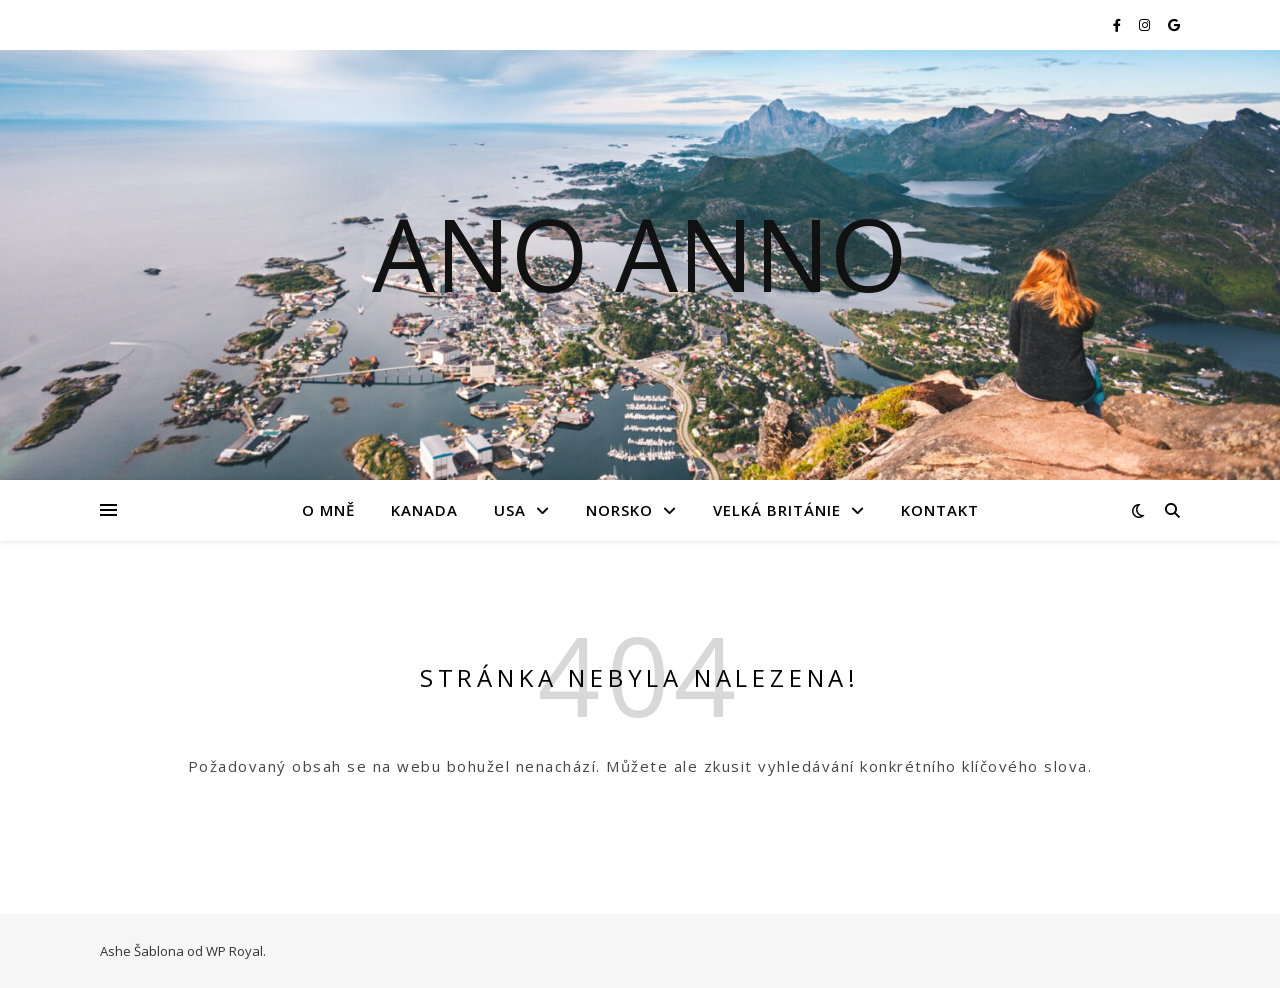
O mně (328, 510)
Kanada (424, 510)
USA (510, 510)
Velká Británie (777, 510)
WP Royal (234, 951)
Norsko (619, 510)
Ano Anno (640, 253)
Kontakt (940, 510)
